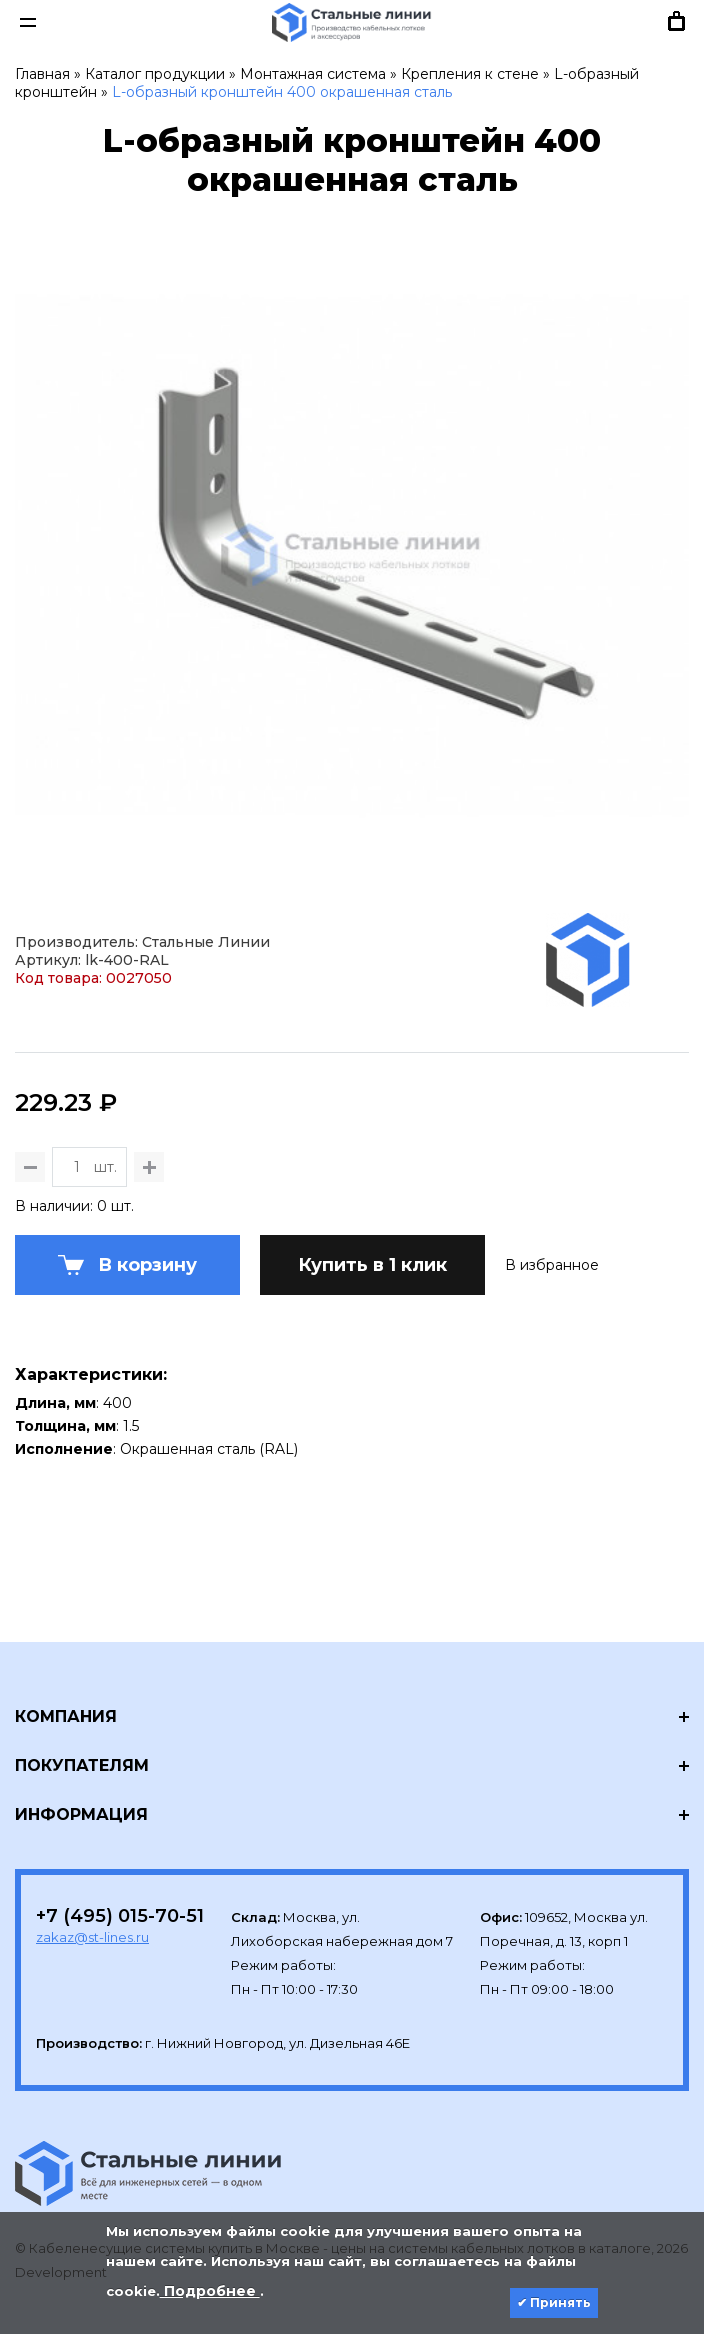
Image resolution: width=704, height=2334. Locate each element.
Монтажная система (313, 74)
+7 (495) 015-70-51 (120, 1916)
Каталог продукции (155, 74)
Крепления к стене (470, 74)
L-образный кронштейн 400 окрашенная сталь (282, 92)
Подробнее (210, 2291)
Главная (42, 74)
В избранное (552, 1265)
